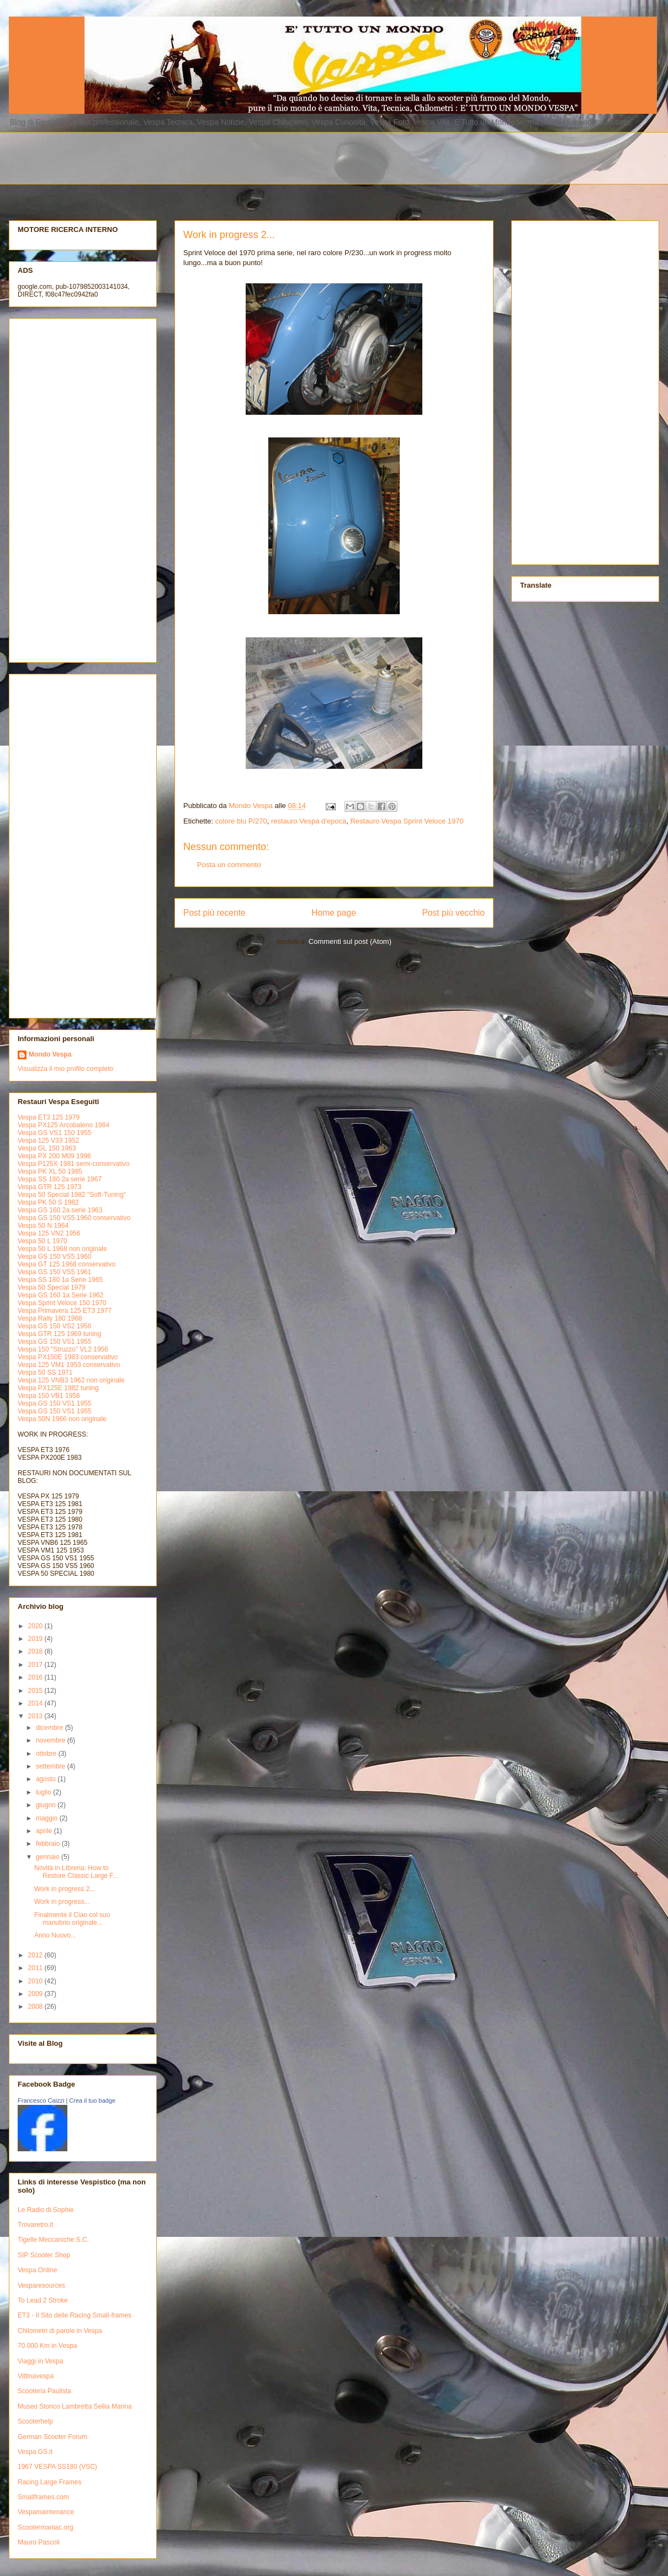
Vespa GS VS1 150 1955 (54, 1133)
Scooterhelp (35, 2421)
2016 (36, 1677)
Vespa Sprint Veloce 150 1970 (62, 1303)
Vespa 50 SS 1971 (45, 1372)
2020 (36, 1626)
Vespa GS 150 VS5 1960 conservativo (74, 1218)
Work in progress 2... (64, 1889)
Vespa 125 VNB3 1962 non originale (71, 1380)
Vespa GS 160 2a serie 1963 (60, 1210)
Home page (333, 912)
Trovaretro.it (35, 2225)
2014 (36, 1703)
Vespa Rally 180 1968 (50, 1318)
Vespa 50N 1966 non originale (62, 1419)
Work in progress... (61, 1901)
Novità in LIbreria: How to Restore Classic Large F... (76, 1872)
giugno (46, 1805)
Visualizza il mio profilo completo (65, 1069)
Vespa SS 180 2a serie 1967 (60, 1179)
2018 (36, 1651)
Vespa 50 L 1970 (42, 1241)
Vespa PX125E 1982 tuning (58, 1388)
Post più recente (214, 912)
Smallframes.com (43, 2497)
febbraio (49, 1843)
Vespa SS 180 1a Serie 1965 (60, 1280)
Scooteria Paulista (44, 2391)
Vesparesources (41, 2285)
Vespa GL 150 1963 (47, 1148)
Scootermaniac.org (45, 2527)
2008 (36, 2006)
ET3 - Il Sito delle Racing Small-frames (74, 2315)
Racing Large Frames (49, 2482)
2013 (36, 1716)
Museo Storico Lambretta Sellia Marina (75, 2406)
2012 (36, 1955)
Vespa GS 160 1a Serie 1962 (60, 1295)
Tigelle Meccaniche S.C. (53, 2240)
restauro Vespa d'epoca (308, 821)
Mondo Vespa (50, 1054)
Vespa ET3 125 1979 (48, 1117)
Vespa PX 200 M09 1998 (54, 1156)
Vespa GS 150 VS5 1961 (54, 1272)
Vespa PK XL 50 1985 (50, 1171)
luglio (44, 1792)
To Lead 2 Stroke (43, 2300)
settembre (51, 1766)
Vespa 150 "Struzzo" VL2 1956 (63, 1349)
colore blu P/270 (241, 821)
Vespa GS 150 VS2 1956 (54, 1326)
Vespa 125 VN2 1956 (49, 1233)
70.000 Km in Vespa (47, 2346)
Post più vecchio (453, 912)
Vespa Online (37, 2270)
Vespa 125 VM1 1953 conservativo (69, 1365)
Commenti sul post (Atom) (350, 941)
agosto (46, 1779)
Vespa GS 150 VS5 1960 (54, 1256)
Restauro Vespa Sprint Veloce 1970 (406, 821)
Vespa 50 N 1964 (43, 1225)
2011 (36, 1968)
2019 (36, 1639)
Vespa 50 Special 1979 (52, 1287)
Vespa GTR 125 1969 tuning (59, 1334)
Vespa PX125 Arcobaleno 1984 (63, 1125)
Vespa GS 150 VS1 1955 (54, 1341)
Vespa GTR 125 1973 (49, 1187)
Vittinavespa (36, 2376)
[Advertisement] (285, 157)
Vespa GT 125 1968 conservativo (66, 1264)
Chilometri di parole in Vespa (60, 2331)
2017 (36, 1665)
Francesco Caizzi (41, 2100)
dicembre (50, 1728)
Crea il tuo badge (92, 2100)
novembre (51, 1740)
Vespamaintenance (46, 2512)
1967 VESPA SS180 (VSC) (57, 2467)
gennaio (48, 1857)
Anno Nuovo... (55, 1935)
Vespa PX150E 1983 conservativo (68, 1357)
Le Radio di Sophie (45, 2210)
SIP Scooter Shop (44, 2255)
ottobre (47, 1753)
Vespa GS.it (35, 2452)
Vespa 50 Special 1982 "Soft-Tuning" (72, 1195)
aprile (45, 1831)
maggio (48, 1818)
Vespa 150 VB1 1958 (49, 1396)
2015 (36, 1691)
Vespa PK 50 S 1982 (48, 1202)
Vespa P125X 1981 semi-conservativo (74, 1164)
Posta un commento (229, 865)
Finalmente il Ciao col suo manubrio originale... (72, 1918)
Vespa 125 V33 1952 (48, 1140)
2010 (36, 1981)
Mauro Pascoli (39, 2542)
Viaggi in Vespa (40, 2361)
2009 (36, 1994)
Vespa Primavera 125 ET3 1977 (65, 1311)
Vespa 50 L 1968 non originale (62, 1249)
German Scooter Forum (52, 2437)
